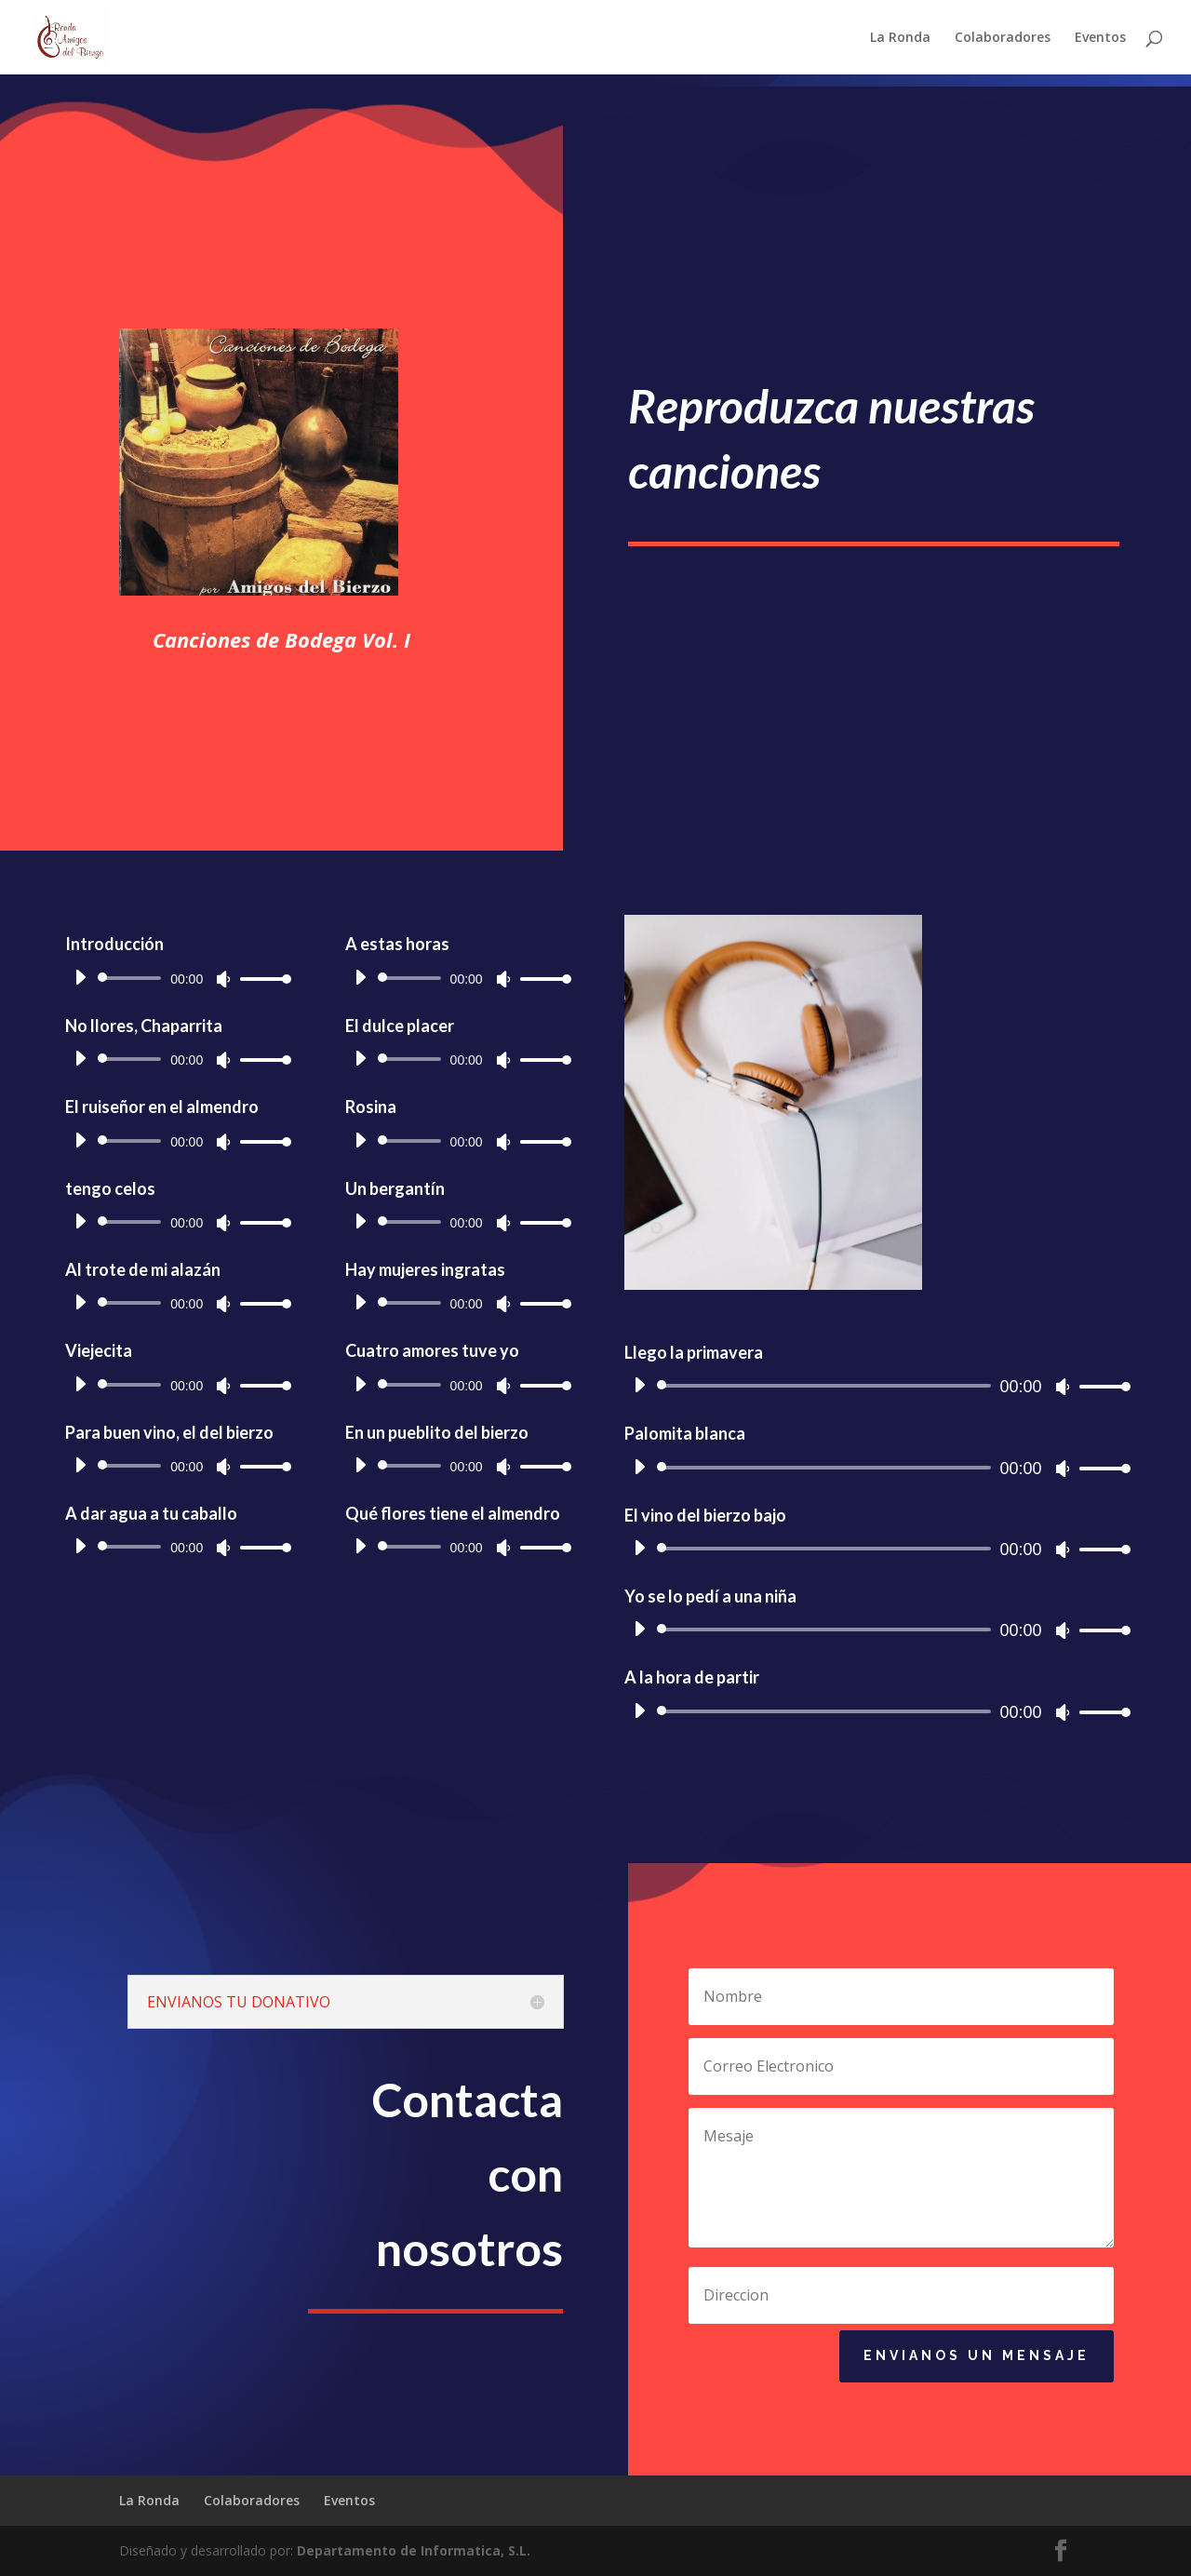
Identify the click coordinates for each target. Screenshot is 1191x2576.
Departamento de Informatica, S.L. (413, 2550)
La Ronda (900, 38)
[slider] (329, 978)
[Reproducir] (277, 977)
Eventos (1100, 38)
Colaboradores (1002, 38)
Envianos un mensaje (976, 2366)
